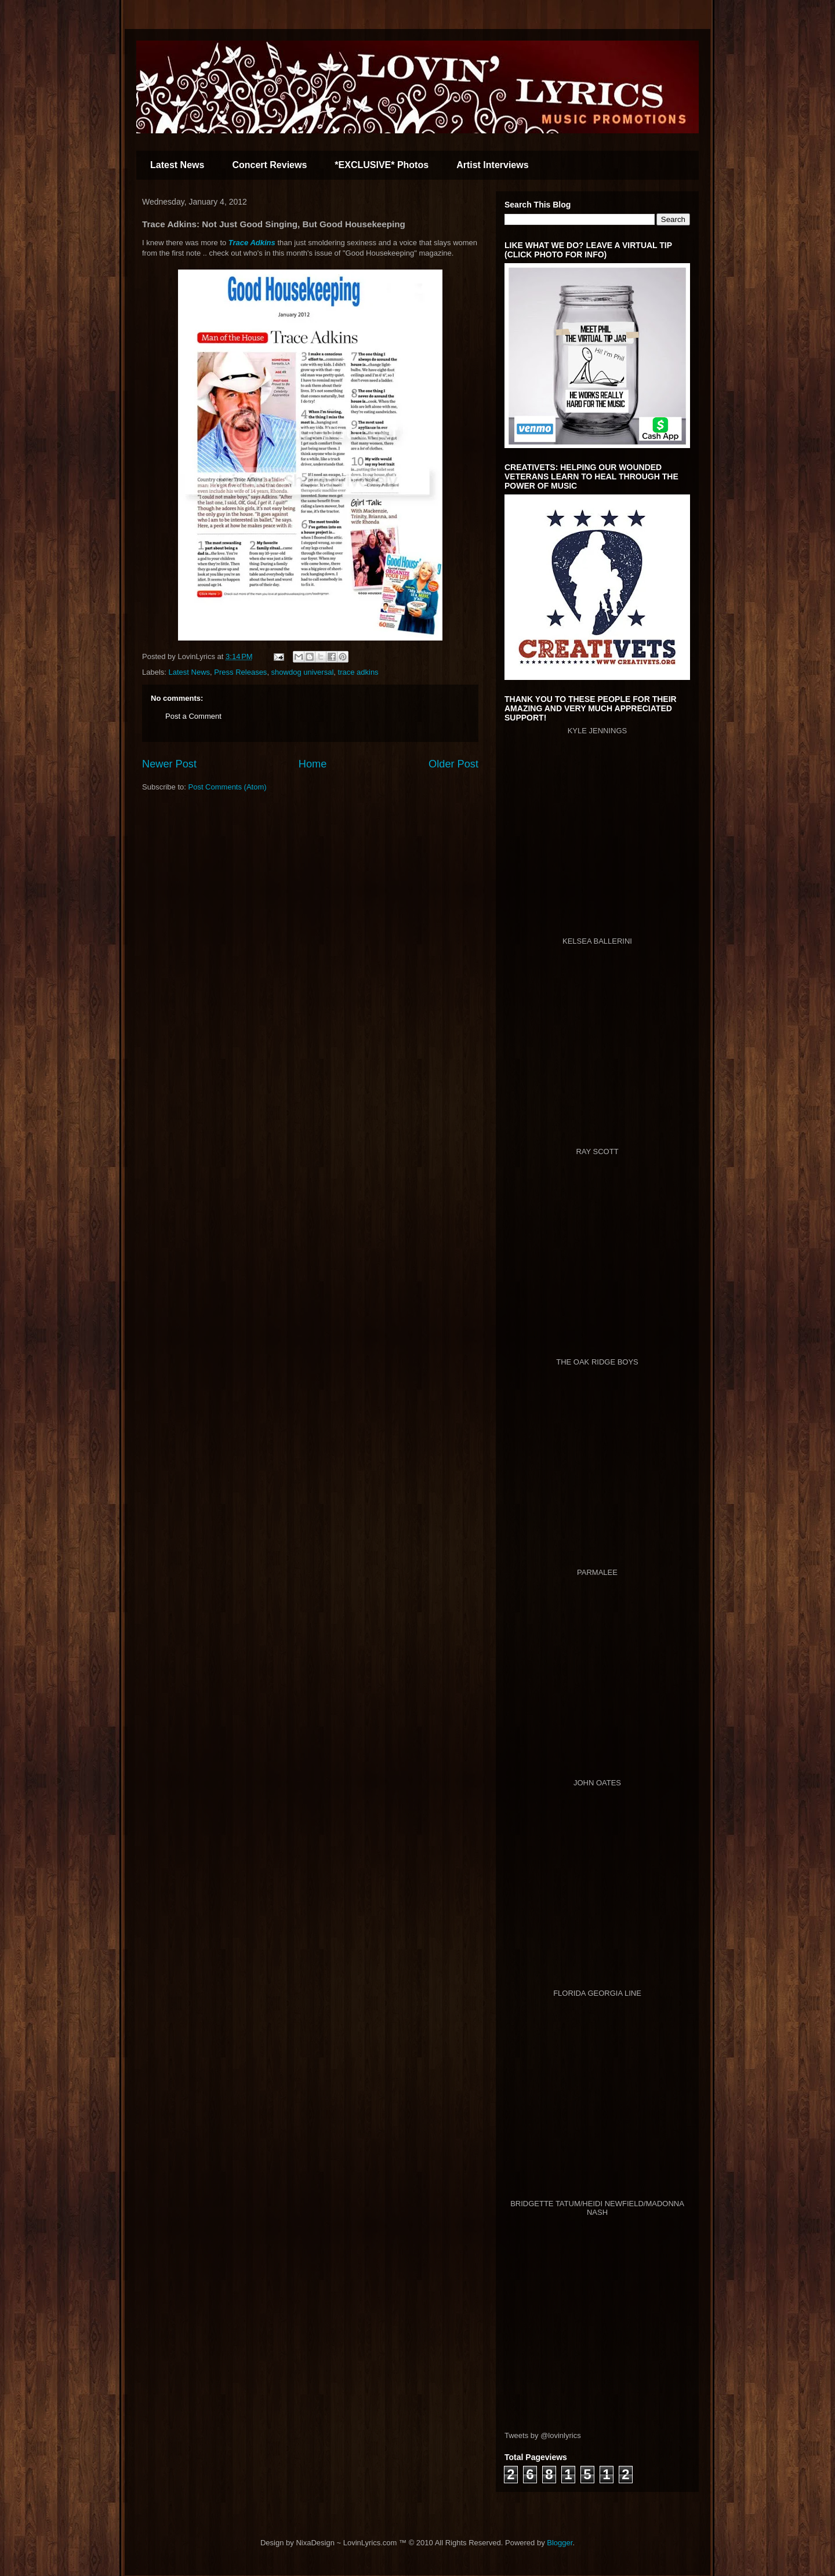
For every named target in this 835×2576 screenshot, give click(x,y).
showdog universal (302, 672)
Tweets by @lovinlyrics (542, 2435)
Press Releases (240, 672)
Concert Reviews (269, 165)
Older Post (453, 764)
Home (313, 764)
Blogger (559, 2542)
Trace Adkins (251, 242)
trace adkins (358, 672)
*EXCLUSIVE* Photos (382, 165)
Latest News (177, 165)
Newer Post (169, 764)
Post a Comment (193, 716)
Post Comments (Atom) (227, 787)
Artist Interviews (492, 165)
